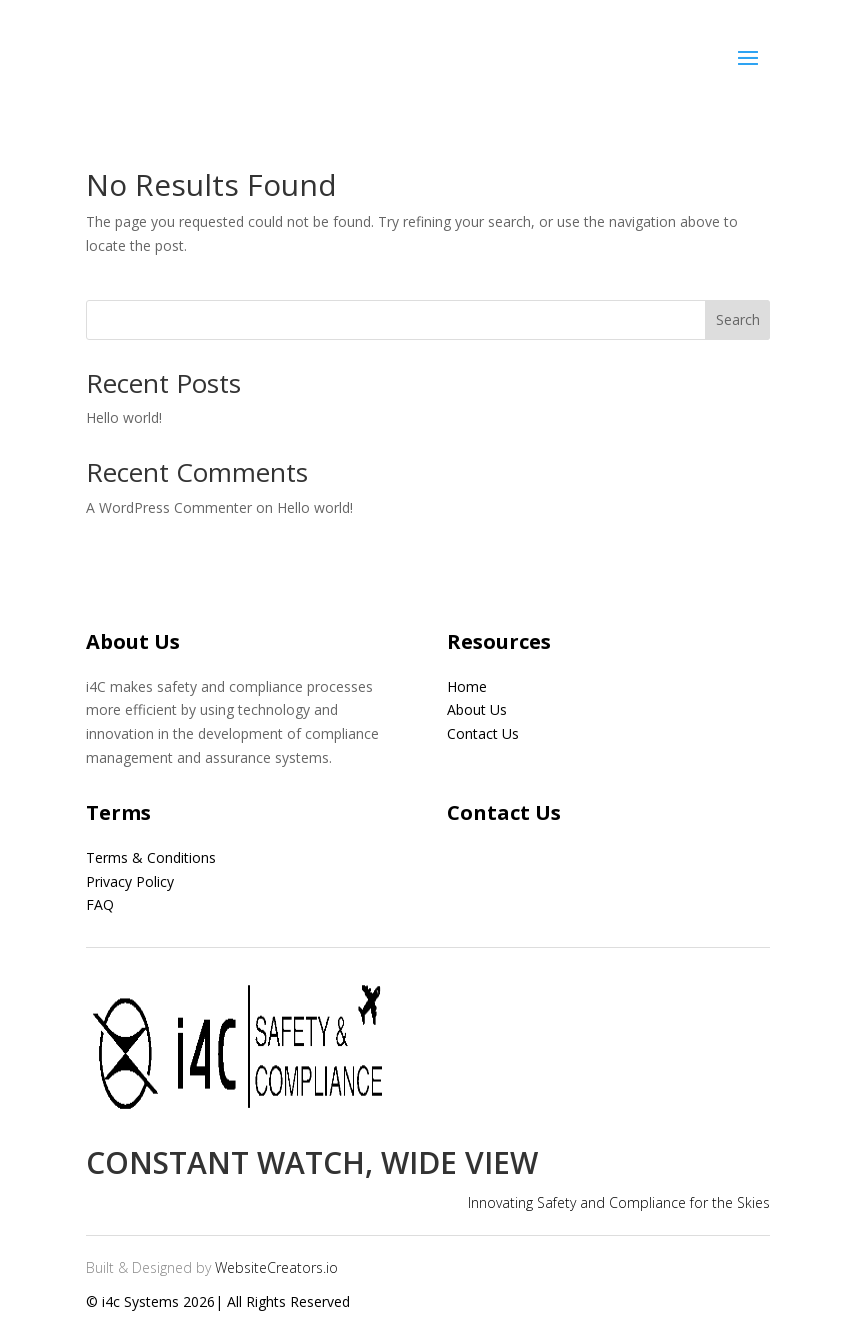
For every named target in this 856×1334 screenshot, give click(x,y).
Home (467, 686)
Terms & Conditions (151, 857)
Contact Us (483, 733)
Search (738, 319)
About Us (477, 709)
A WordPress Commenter (169, 507)
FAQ (100, 904)
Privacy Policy (130, 881)
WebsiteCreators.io (276, 1267)
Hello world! (124, 417)
